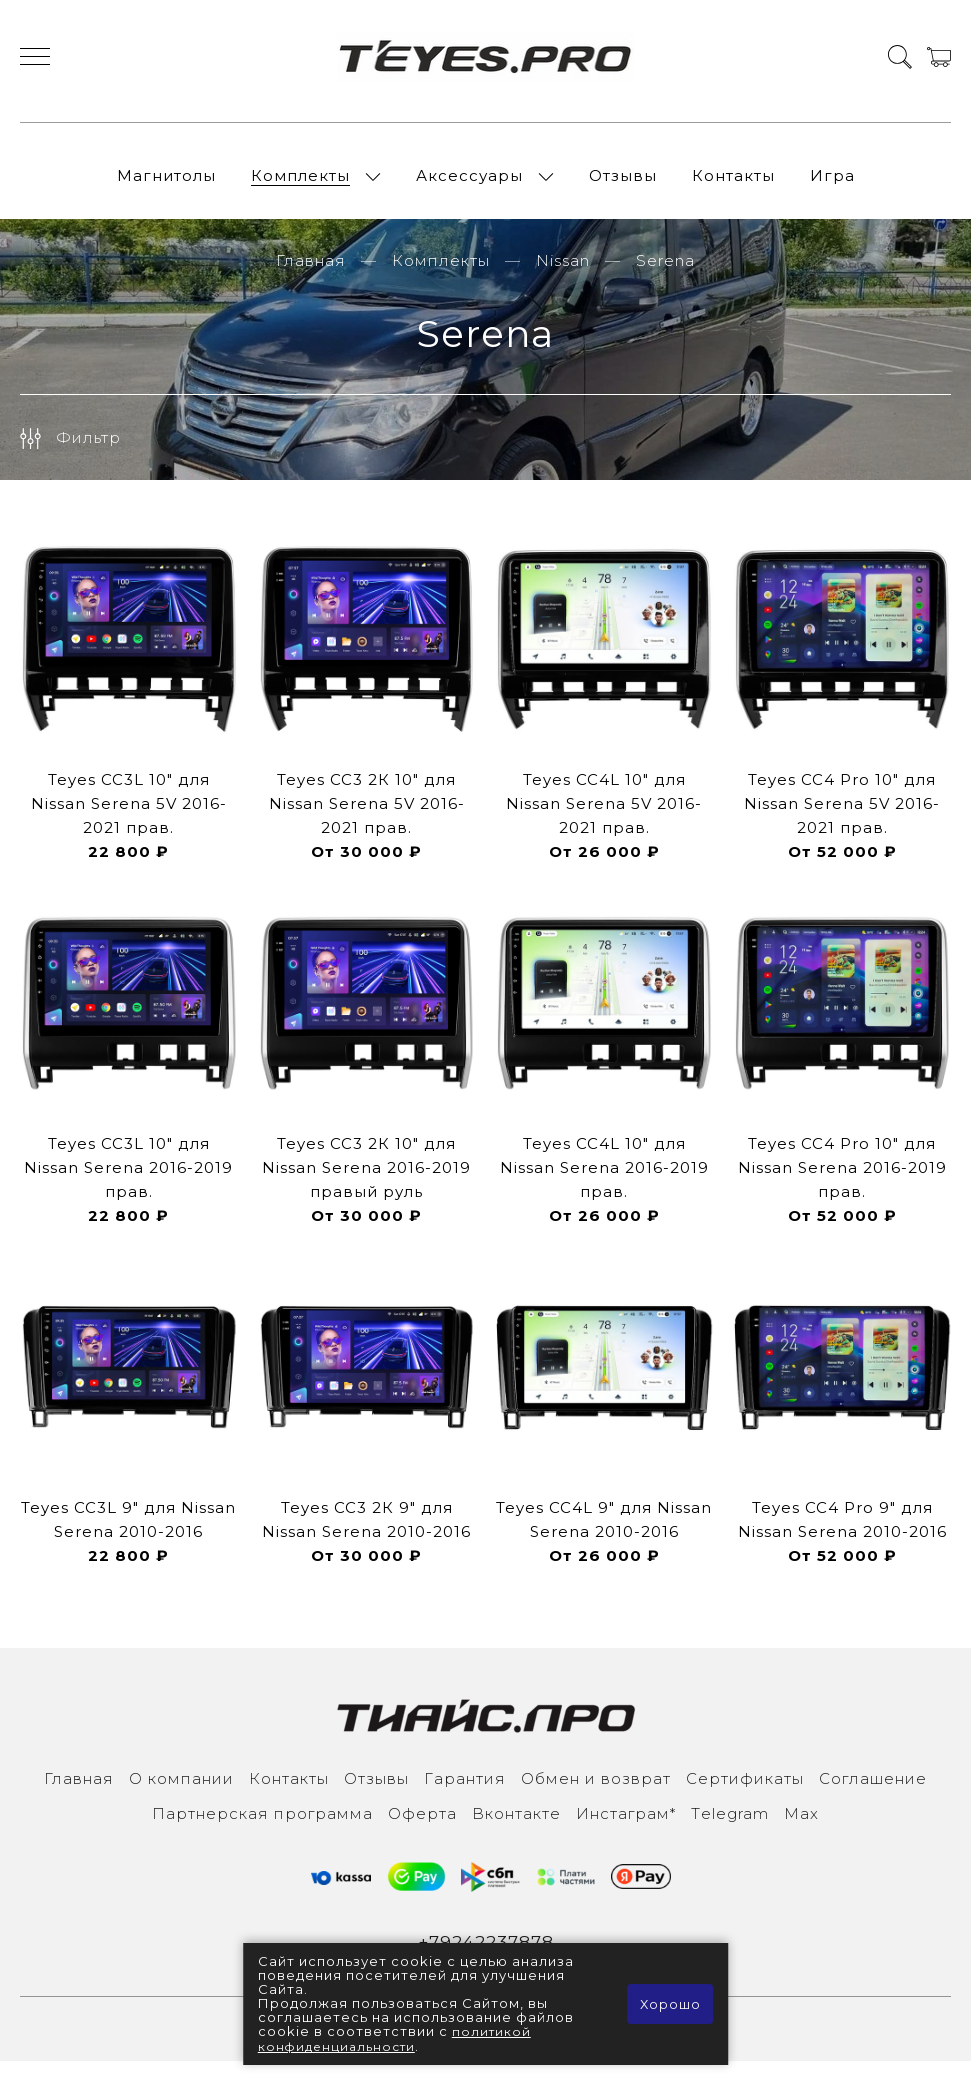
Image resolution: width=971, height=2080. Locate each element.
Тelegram (730, 1830)
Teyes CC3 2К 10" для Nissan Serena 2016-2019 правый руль (366, 1184)
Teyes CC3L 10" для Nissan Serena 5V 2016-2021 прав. (129, 820)
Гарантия (465, 1795)
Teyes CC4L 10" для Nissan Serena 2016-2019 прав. (604, 1184)
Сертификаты (745, 1795)
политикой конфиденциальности (395, 2040)
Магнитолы (166, 184)
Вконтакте (516, 1830)
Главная (311, 278)
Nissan (563, 278)
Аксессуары (469, 184)
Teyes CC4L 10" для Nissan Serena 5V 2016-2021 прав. (604, 820)
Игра (832, 184)
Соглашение (873, 1795)
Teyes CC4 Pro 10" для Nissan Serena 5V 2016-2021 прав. (842, 820)
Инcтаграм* (626, 1830)
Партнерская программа (262, 1830)
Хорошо (668, 2005)
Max (801, 1830)
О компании (181, 1795)
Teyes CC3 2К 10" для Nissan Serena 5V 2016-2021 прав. (367, 820)
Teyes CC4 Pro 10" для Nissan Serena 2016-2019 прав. (842, 1184)
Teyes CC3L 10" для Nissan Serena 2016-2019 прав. (128, 1184)
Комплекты (300, 184)
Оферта (422, 1830)
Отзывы (623, 184)
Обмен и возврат (596, 1795)
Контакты (733, 184)
